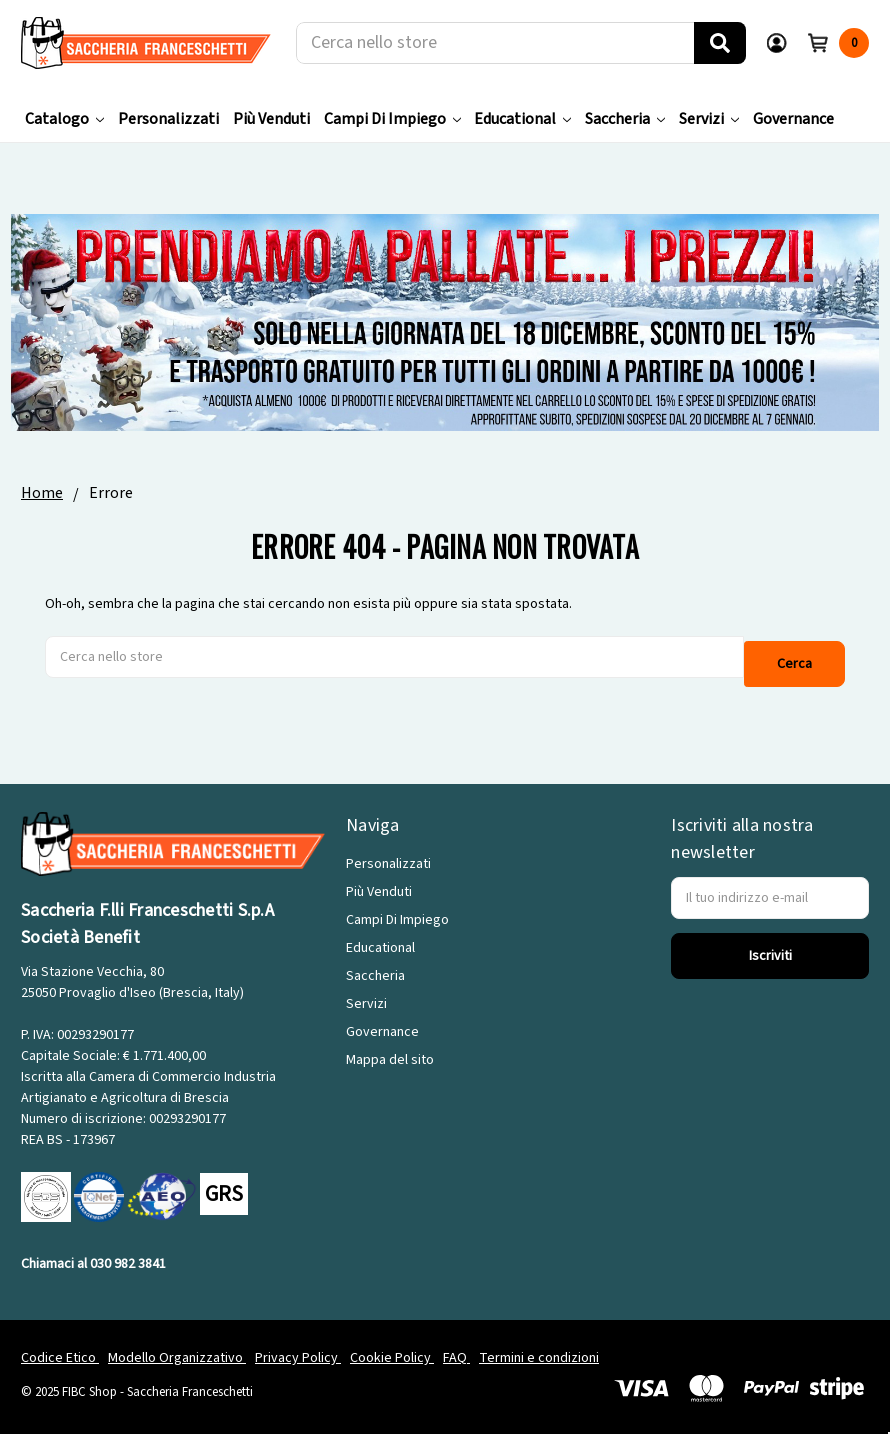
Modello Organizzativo (177, 1348)
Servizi (709, 119)
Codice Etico (60, 1348)
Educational (522, 119)
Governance (793, 119)
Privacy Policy (298, 1348)
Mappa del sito (390, 1050)
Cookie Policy (392, 1348)
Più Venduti (271, 119)
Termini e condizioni (539, 1348)
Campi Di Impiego (392, 119)
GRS (224, 1183)
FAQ (456, 1348)
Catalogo (64, 119)
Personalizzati (168, 119)
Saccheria (625, 119)
